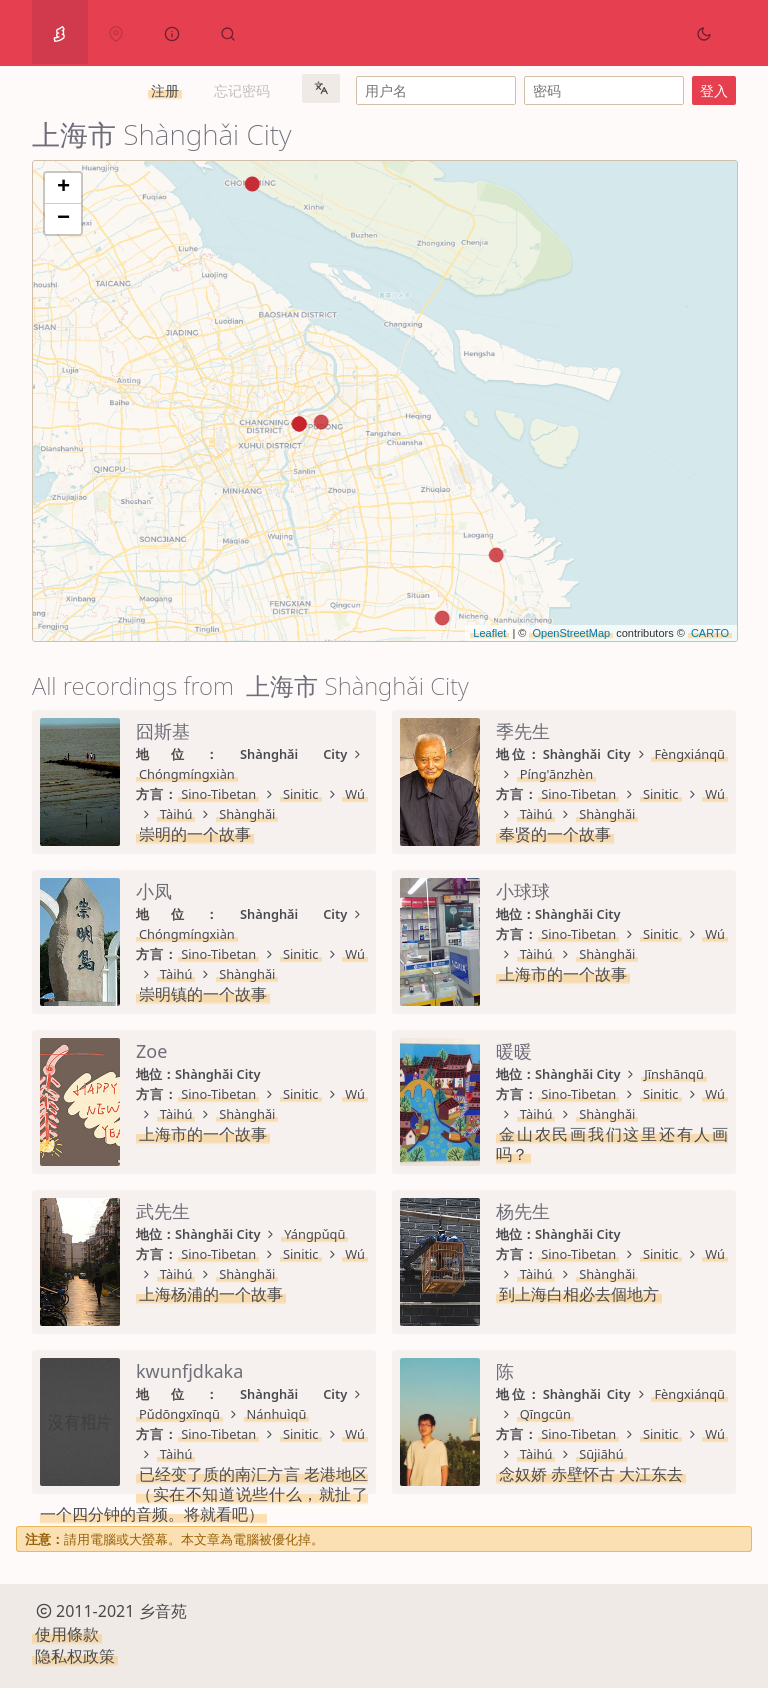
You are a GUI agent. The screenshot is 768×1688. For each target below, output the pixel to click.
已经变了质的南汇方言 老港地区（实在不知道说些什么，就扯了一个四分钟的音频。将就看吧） (204, 1494)
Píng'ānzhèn (556, 774)
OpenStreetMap (571, 633)
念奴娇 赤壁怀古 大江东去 (591, 1474)
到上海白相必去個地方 (579, 1294)
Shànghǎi (247, 814)
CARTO (710, 633)
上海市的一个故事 (563, 974)
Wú (355, 794)
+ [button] (63, 188)
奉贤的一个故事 (555, 834)
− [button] (63, 219)
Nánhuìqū (277, 1414)
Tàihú (176, 814)
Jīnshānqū (674, 1074)
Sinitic (301, 794)
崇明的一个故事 (195, 834)
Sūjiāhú (601, 1454)
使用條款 (67, 1634)
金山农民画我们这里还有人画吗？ (612, 1144)
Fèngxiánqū (689, 754)
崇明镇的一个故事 (203, 994)
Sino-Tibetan (218, 794)
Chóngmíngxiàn (187, 774)
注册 (165, 90)
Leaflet (489, 633)
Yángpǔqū (314, 1234)
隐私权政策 (75, 1656)
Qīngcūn (545, 1414)
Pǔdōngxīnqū (179, 1414)
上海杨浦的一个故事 (211, 1294)
